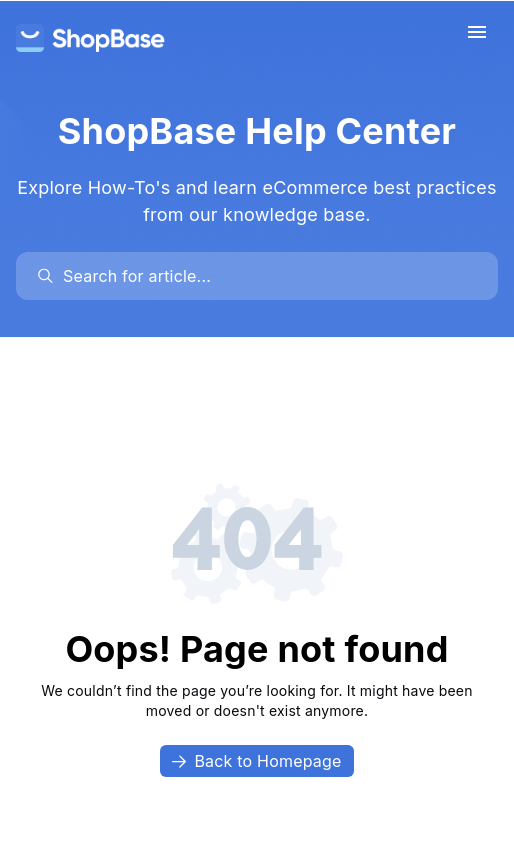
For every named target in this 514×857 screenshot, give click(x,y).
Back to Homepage (256, 761)
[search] (266, 276)
